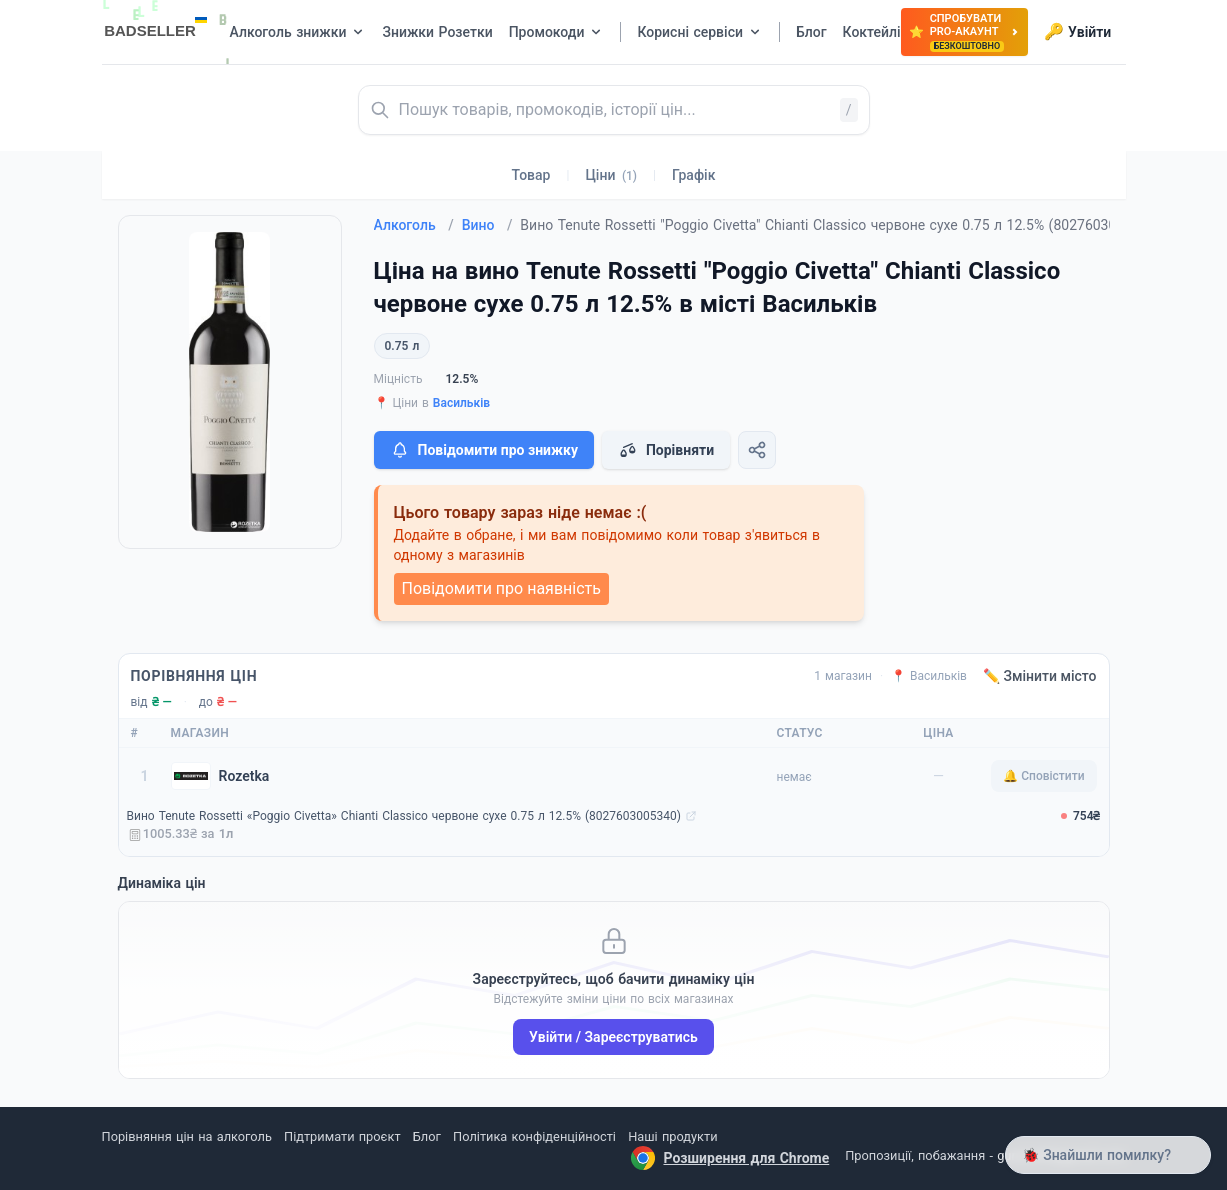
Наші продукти (672, 1136)
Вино (487, 225)
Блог (427, 1136)
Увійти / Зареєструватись (613, 1037)
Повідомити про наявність (501, 588)
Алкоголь (414, 225)
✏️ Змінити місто (1040, 676)
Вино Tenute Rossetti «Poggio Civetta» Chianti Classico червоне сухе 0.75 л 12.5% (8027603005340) (404, 816)
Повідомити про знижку (484, 450)
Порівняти (666, 450)
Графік (693, 175)
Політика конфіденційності (534, 1136)
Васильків (461, 403)
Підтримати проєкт (342, 1136)
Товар (531, 175)
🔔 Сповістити (1043, 776)
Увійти (1077, 32)
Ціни (611, 175)
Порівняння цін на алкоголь (187, 1136)
